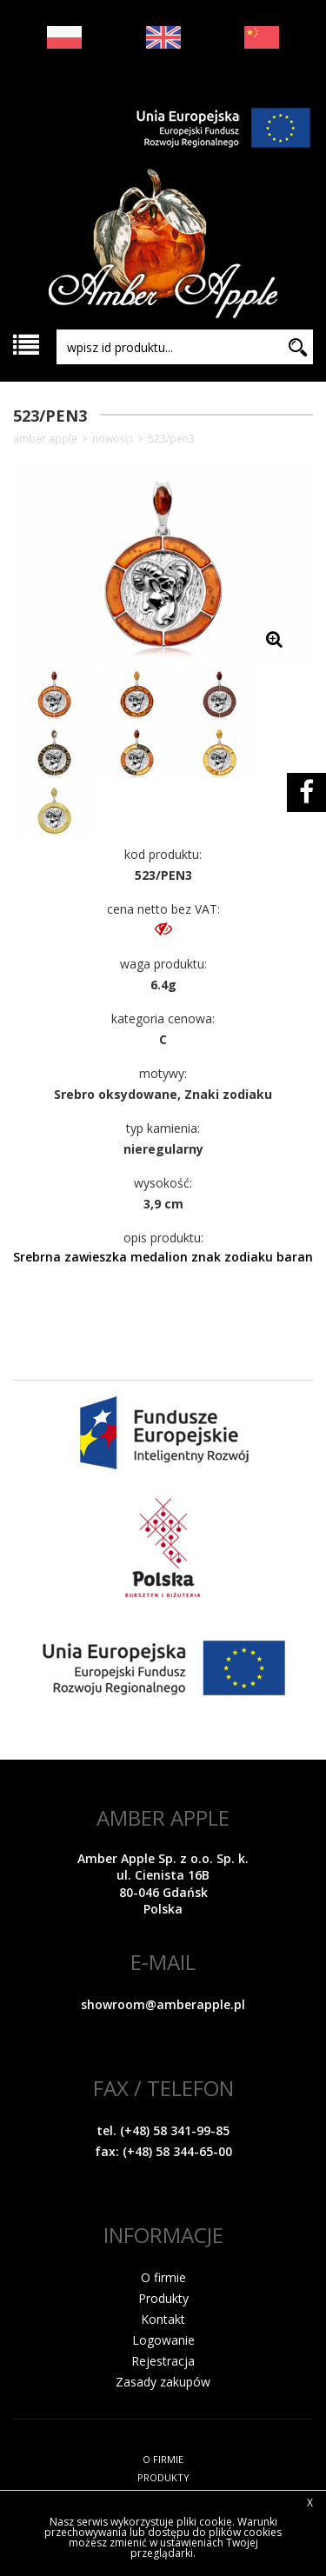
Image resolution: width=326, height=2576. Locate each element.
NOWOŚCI (112, 439)
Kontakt (163, 2319)
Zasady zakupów (163, 2381)
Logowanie (163, 2340)
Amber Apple (45, 439)
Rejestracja (163, 2361)
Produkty (163, 2298)
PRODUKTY (163, 2477)
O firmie (163, 2277)
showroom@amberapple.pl (163, 2004)
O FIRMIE (163, 2459)
